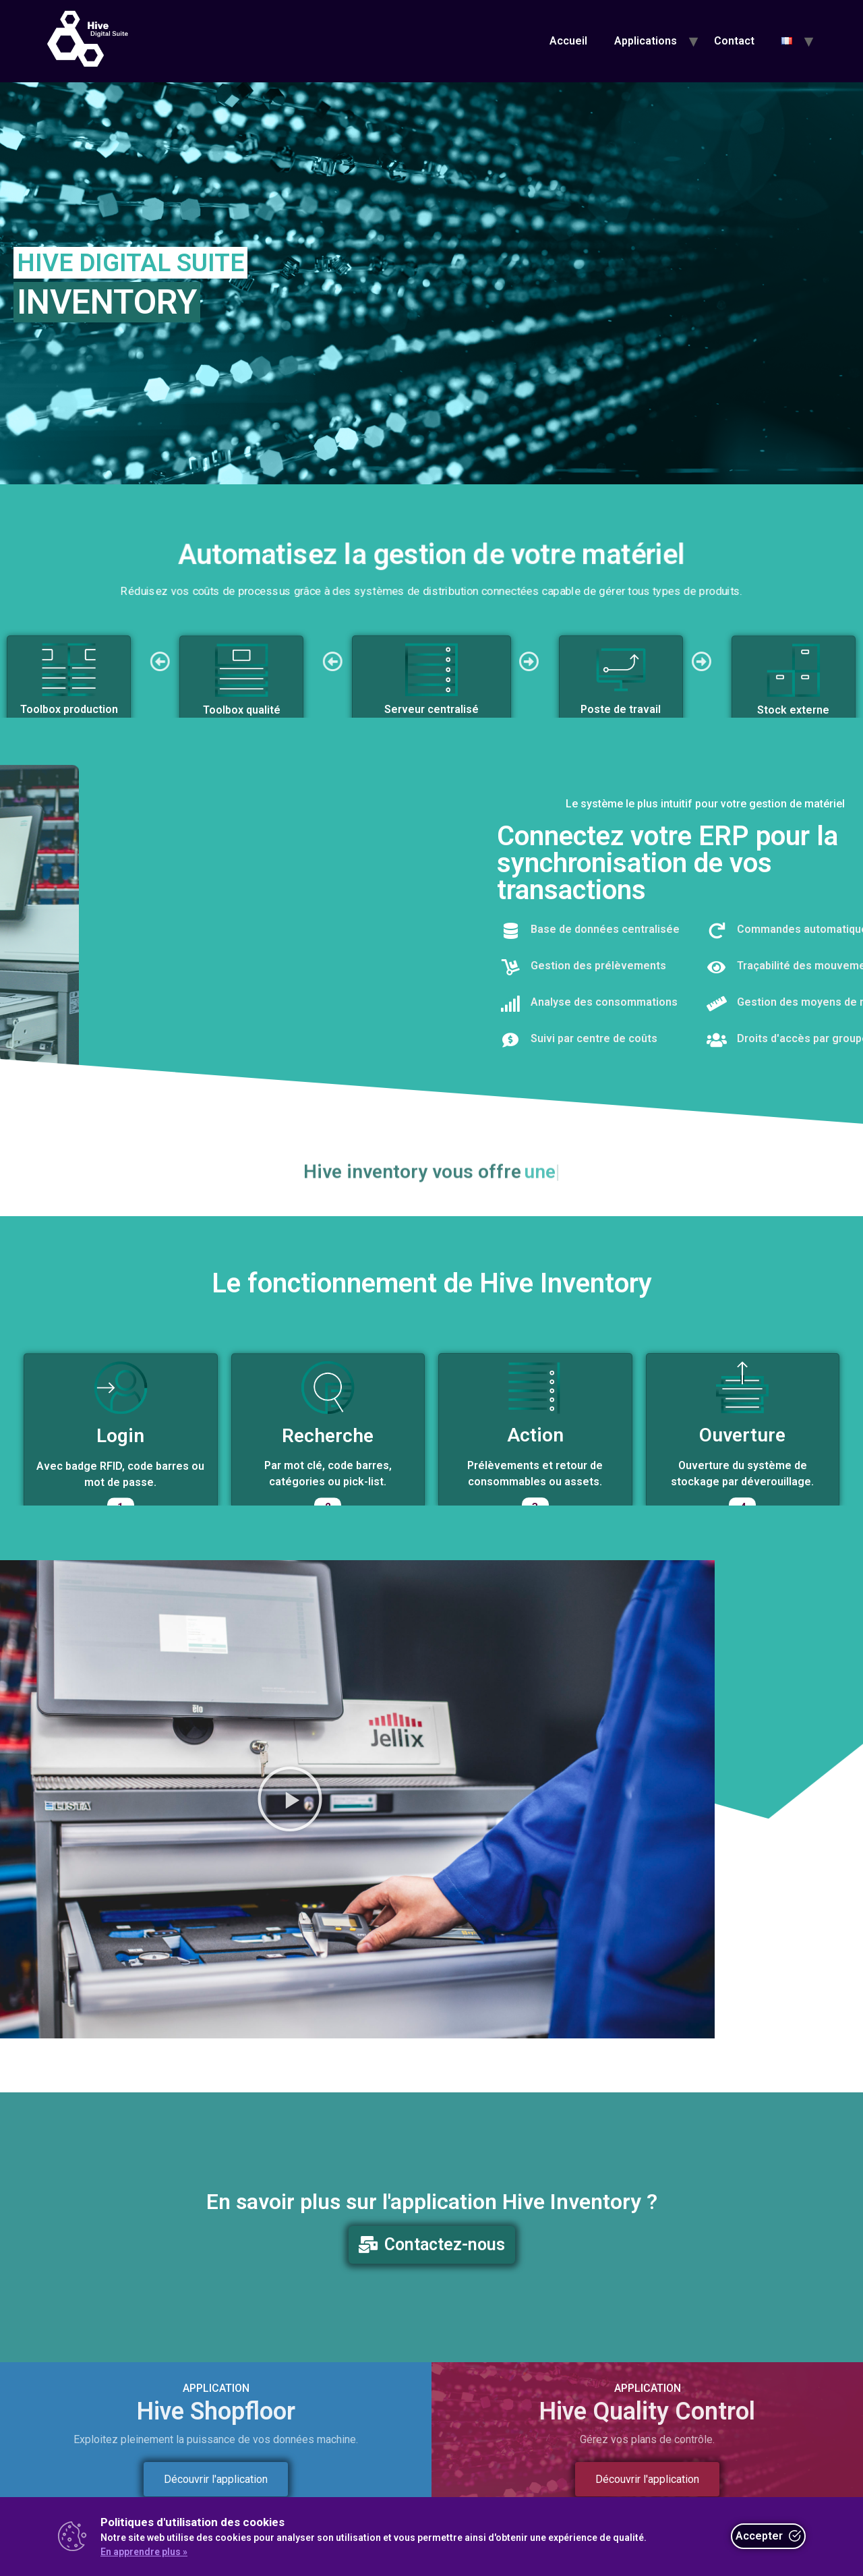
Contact (734, 40)
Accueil (568, 40)
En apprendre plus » (143, 2551)
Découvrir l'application (216, 2479)
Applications (645, 40)
